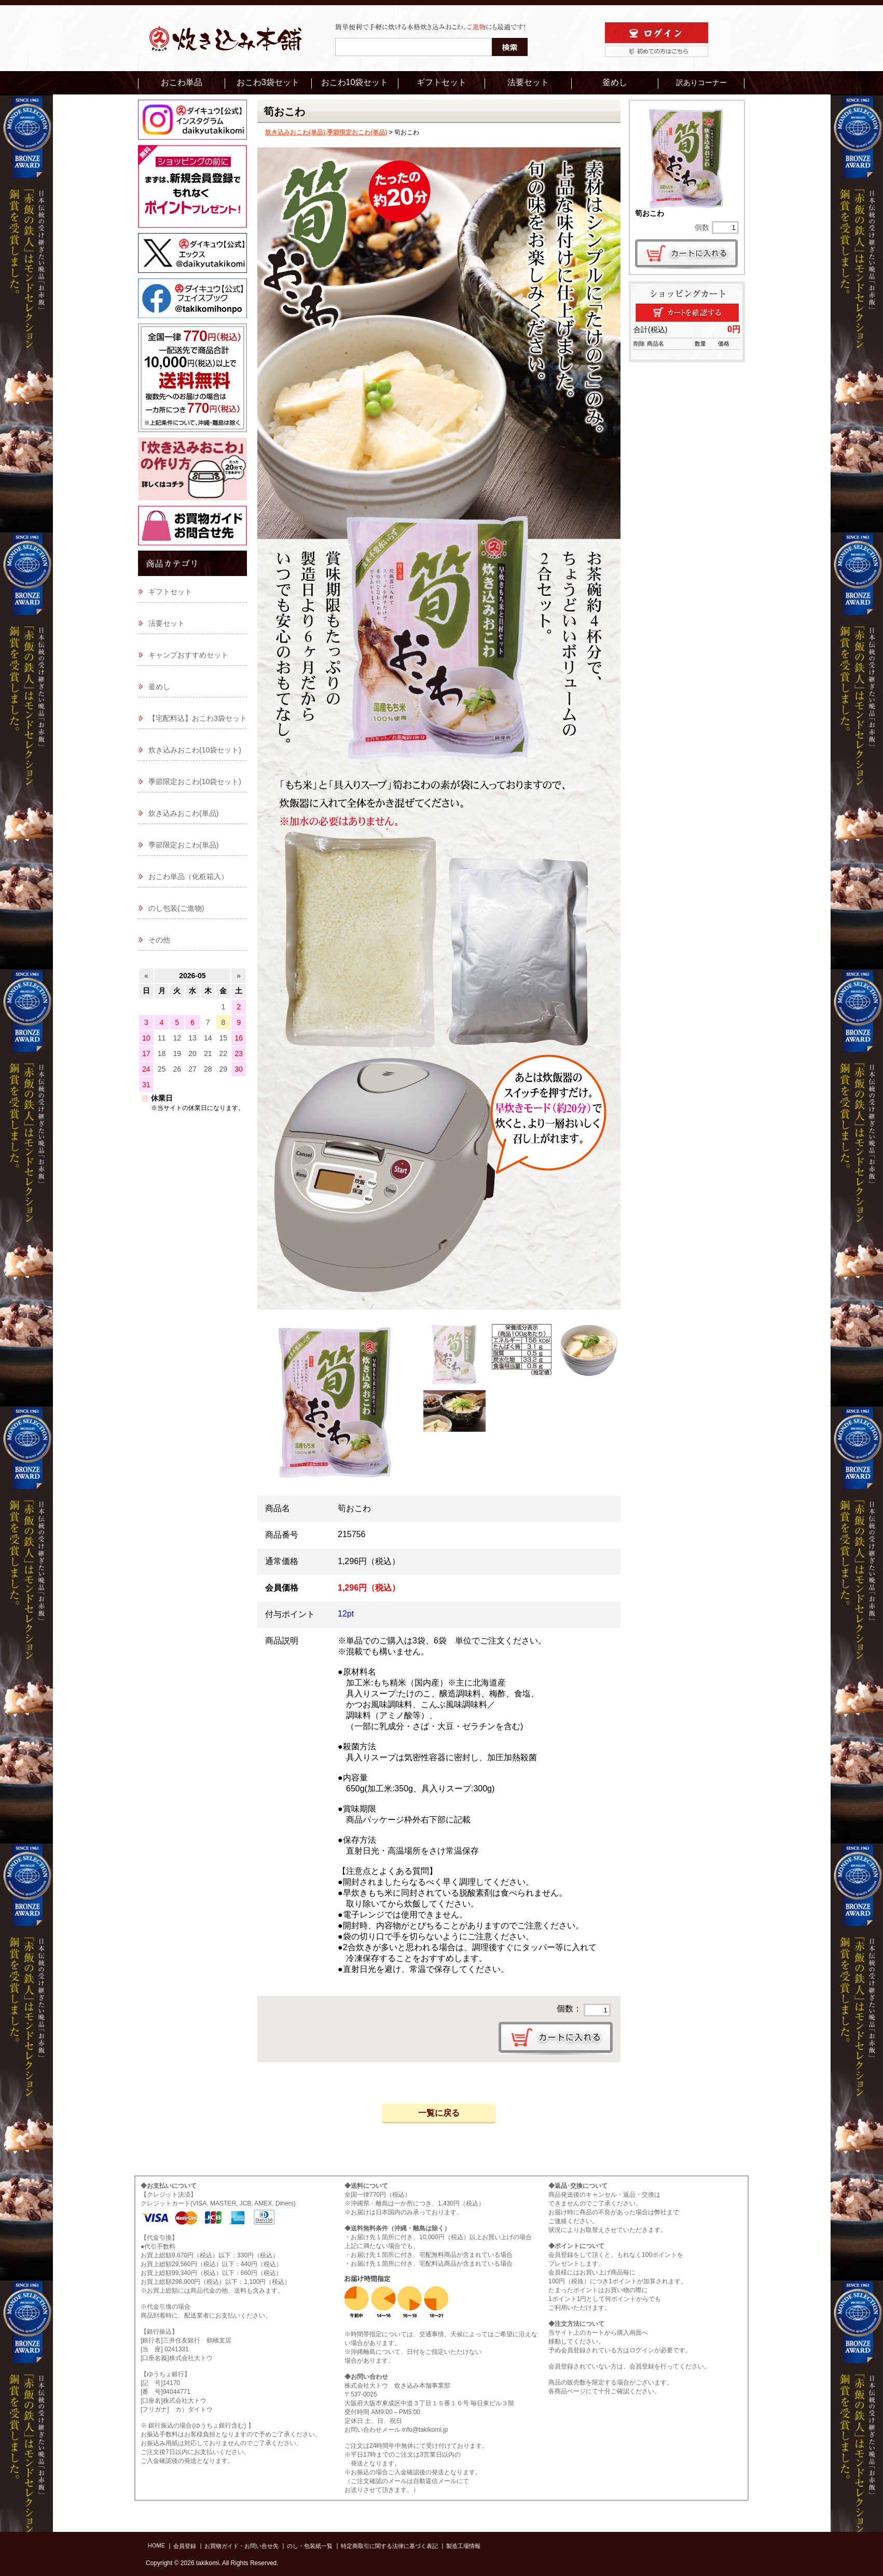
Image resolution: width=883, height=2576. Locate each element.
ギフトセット (441, 82)
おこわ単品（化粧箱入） (188, 876)
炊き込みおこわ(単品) (295, 132)
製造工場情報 (463, 2546)
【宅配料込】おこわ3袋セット (197, 718)
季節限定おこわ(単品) (357, 132)
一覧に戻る (439, 2112)
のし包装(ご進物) (176, 908)
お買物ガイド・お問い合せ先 (241, 2546)
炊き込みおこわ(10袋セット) (194, 750)
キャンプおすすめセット (188, 655)
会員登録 (184, 2546)
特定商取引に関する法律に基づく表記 (389, 2546)
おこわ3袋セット (268, 82)
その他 (159, 940)
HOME (156, 2545)
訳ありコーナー (701, 82)
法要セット (528, 82)
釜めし (614, 82)
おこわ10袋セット (355, 82)
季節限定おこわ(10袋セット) (194, 781)
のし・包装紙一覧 (310, 2546)
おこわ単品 (181, 82)
